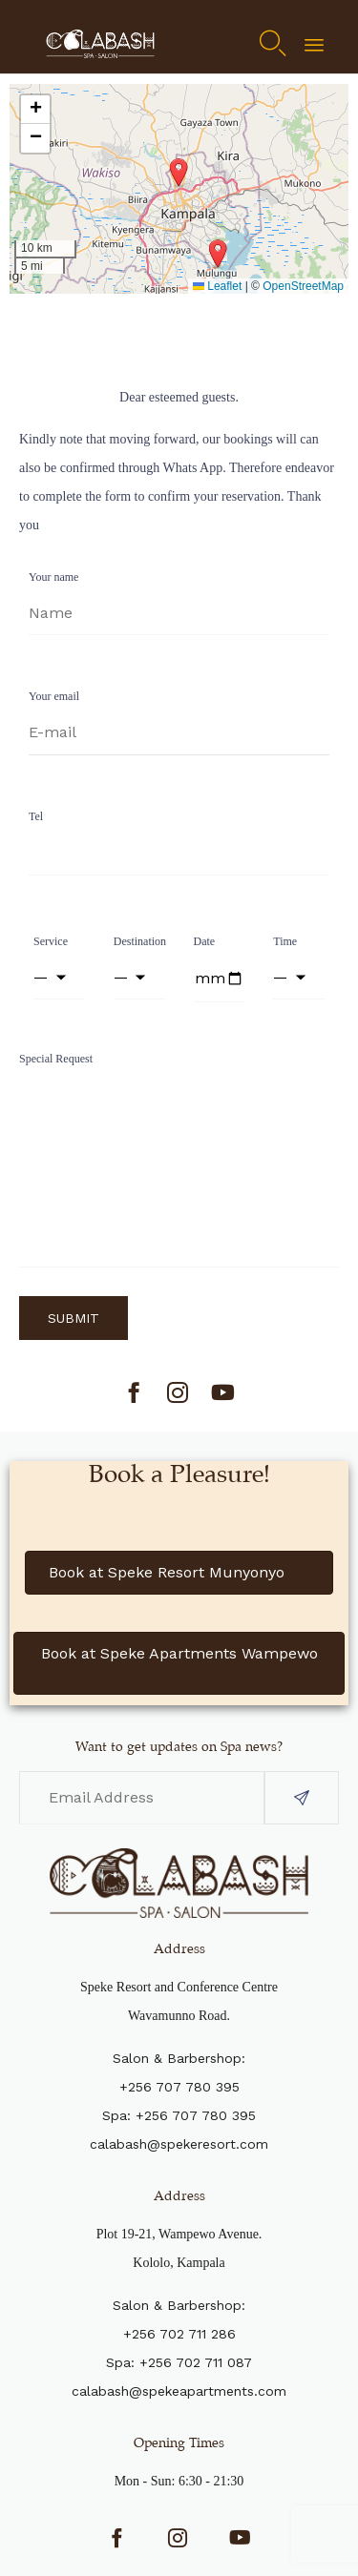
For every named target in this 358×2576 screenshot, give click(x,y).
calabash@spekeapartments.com (179, 2391)
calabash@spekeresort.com (179, 2144)
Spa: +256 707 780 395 (179, 2115)
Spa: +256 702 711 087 (179, 2362)
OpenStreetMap (303, 286)
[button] (217, 254)
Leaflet (217, 286)
